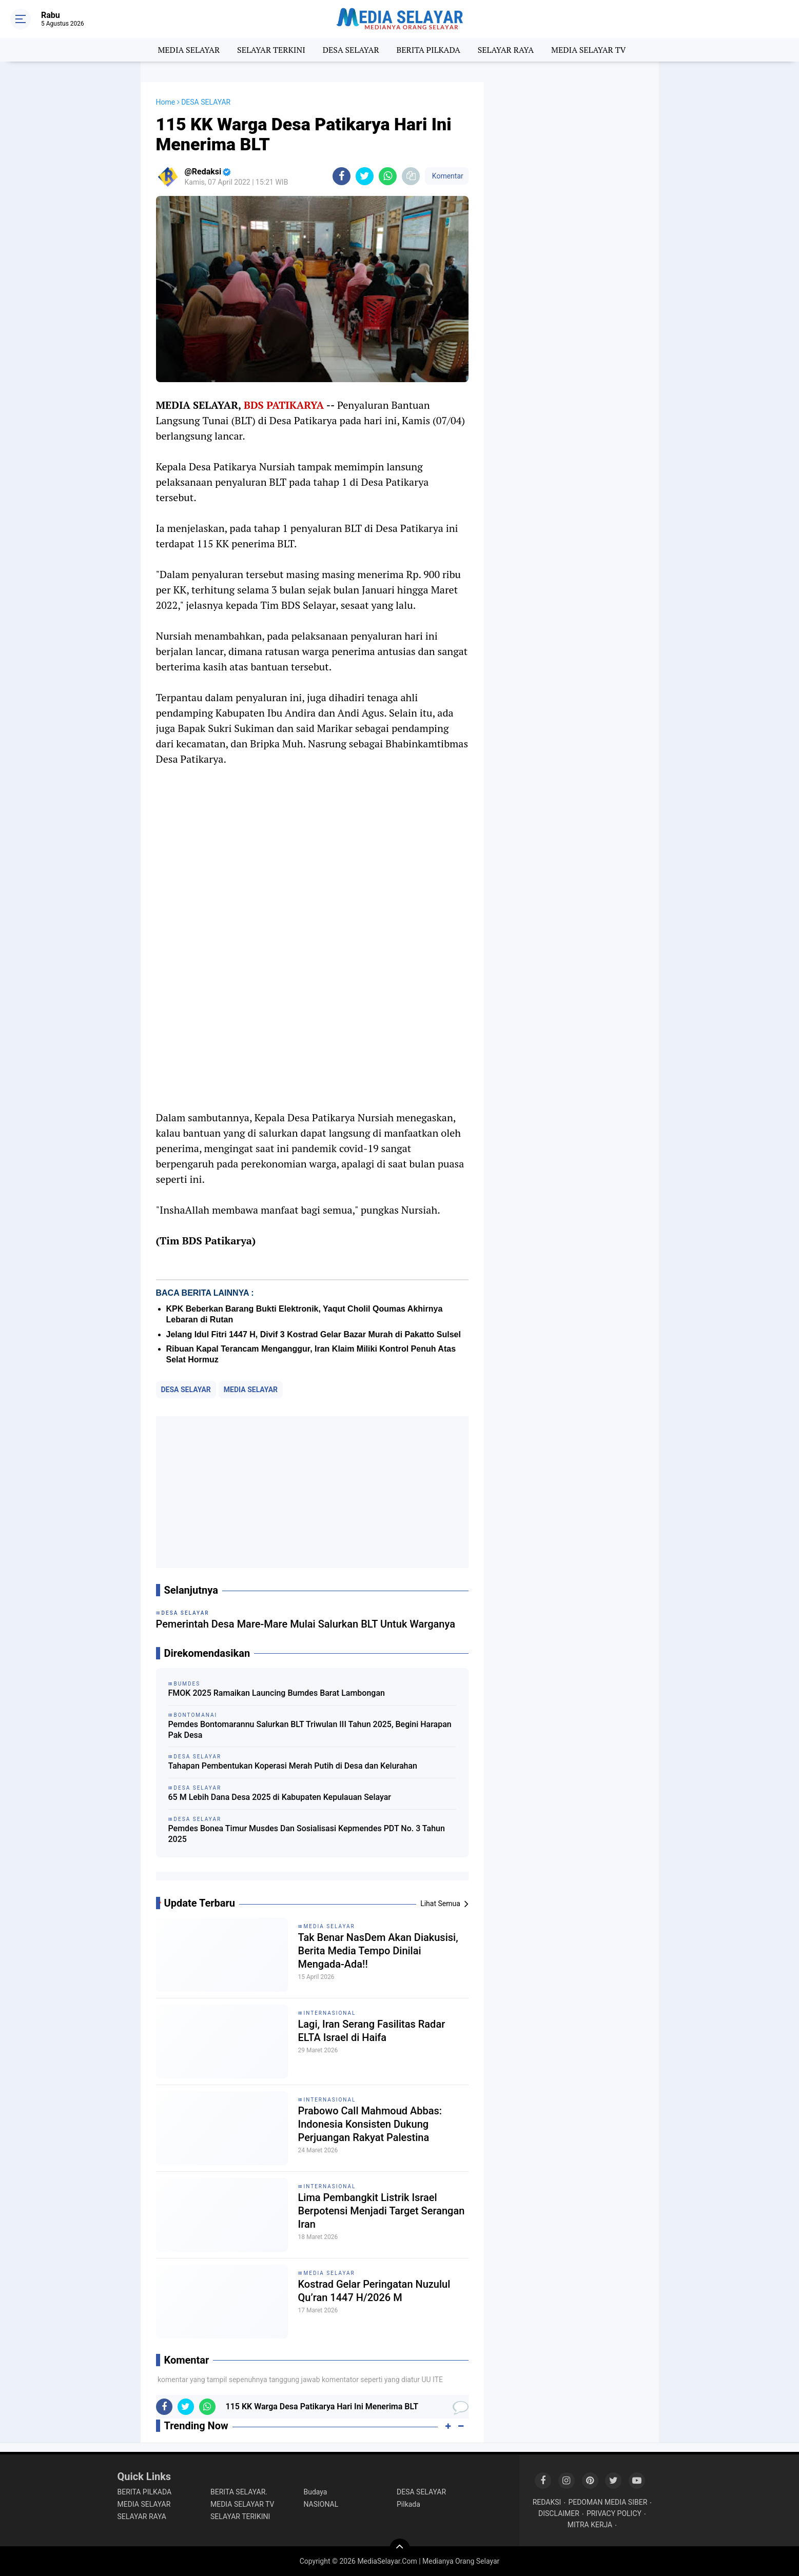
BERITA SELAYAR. (238, 2491)
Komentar (446, 176)
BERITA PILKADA (428, 49)
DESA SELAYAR (351, 49)
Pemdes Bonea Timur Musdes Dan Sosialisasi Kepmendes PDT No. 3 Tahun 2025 (306, 1834)
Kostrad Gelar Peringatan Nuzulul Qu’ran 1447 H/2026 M (374, 2290)
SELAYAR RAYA (506, 49)
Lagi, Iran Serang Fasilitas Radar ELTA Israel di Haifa (371, 2030)
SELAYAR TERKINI (271, 49)
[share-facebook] (341, 176)
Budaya (315, 2491)
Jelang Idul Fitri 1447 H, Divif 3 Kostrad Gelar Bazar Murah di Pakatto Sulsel (313, 1334)
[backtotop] (399, 2548)
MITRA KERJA (590, 2524)
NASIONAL (321, 2503)
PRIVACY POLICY (614, 2512)
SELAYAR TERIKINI (240, 2515)
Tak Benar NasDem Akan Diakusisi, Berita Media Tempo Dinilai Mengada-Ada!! (378, 1950)
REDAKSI (547, 2501)
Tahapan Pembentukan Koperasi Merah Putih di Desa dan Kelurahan (292, 1766)
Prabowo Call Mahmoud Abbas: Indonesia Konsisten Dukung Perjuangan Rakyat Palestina (370, 2123)
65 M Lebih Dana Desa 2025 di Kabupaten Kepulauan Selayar (279, 1797)
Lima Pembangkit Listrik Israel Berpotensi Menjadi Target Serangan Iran (381, 2210)
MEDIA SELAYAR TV (588, 49)
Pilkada (408, 2503)
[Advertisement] (312, 1492)
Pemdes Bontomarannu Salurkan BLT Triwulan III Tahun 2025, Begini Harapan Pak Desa (310, 1729)
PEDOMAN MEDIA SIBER (607, 2501)
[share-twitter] (365, 176)
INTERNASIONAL (330, 2012)
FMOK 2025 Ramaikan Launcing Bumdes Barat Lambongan (276, 1693)
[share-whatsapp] (388, 176)
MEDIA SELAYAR (189, 49)
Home (166, 102)
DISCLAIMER (558, 2512)
